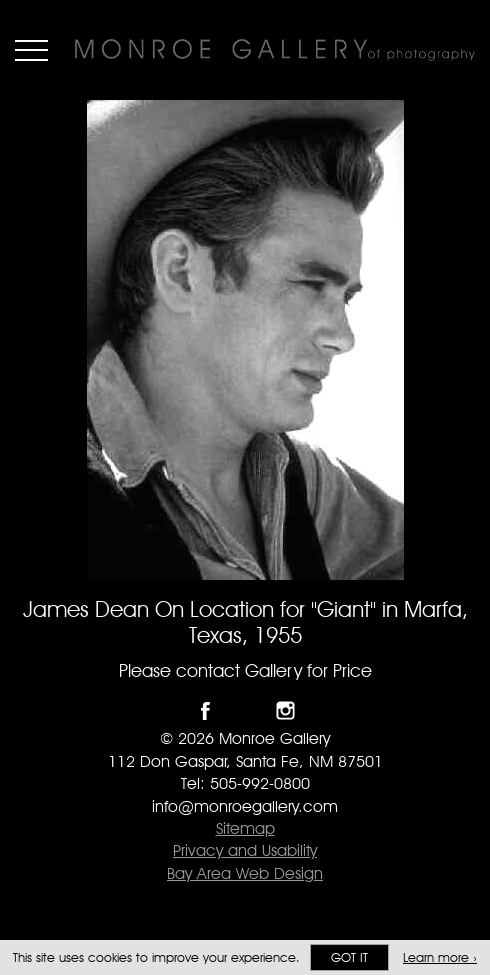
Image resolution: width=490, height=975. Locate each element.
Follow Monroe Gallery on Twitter (245, 710)
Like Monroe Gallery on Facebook (205, 710)
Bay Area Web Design (245, 873)
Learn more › (440, 957)
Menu (31, 50)
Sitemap (245, 828)
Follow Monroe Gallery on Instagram (285, 710)
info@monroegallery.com (245, 806)
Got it (349, 957)
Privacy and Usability (245, 850)
